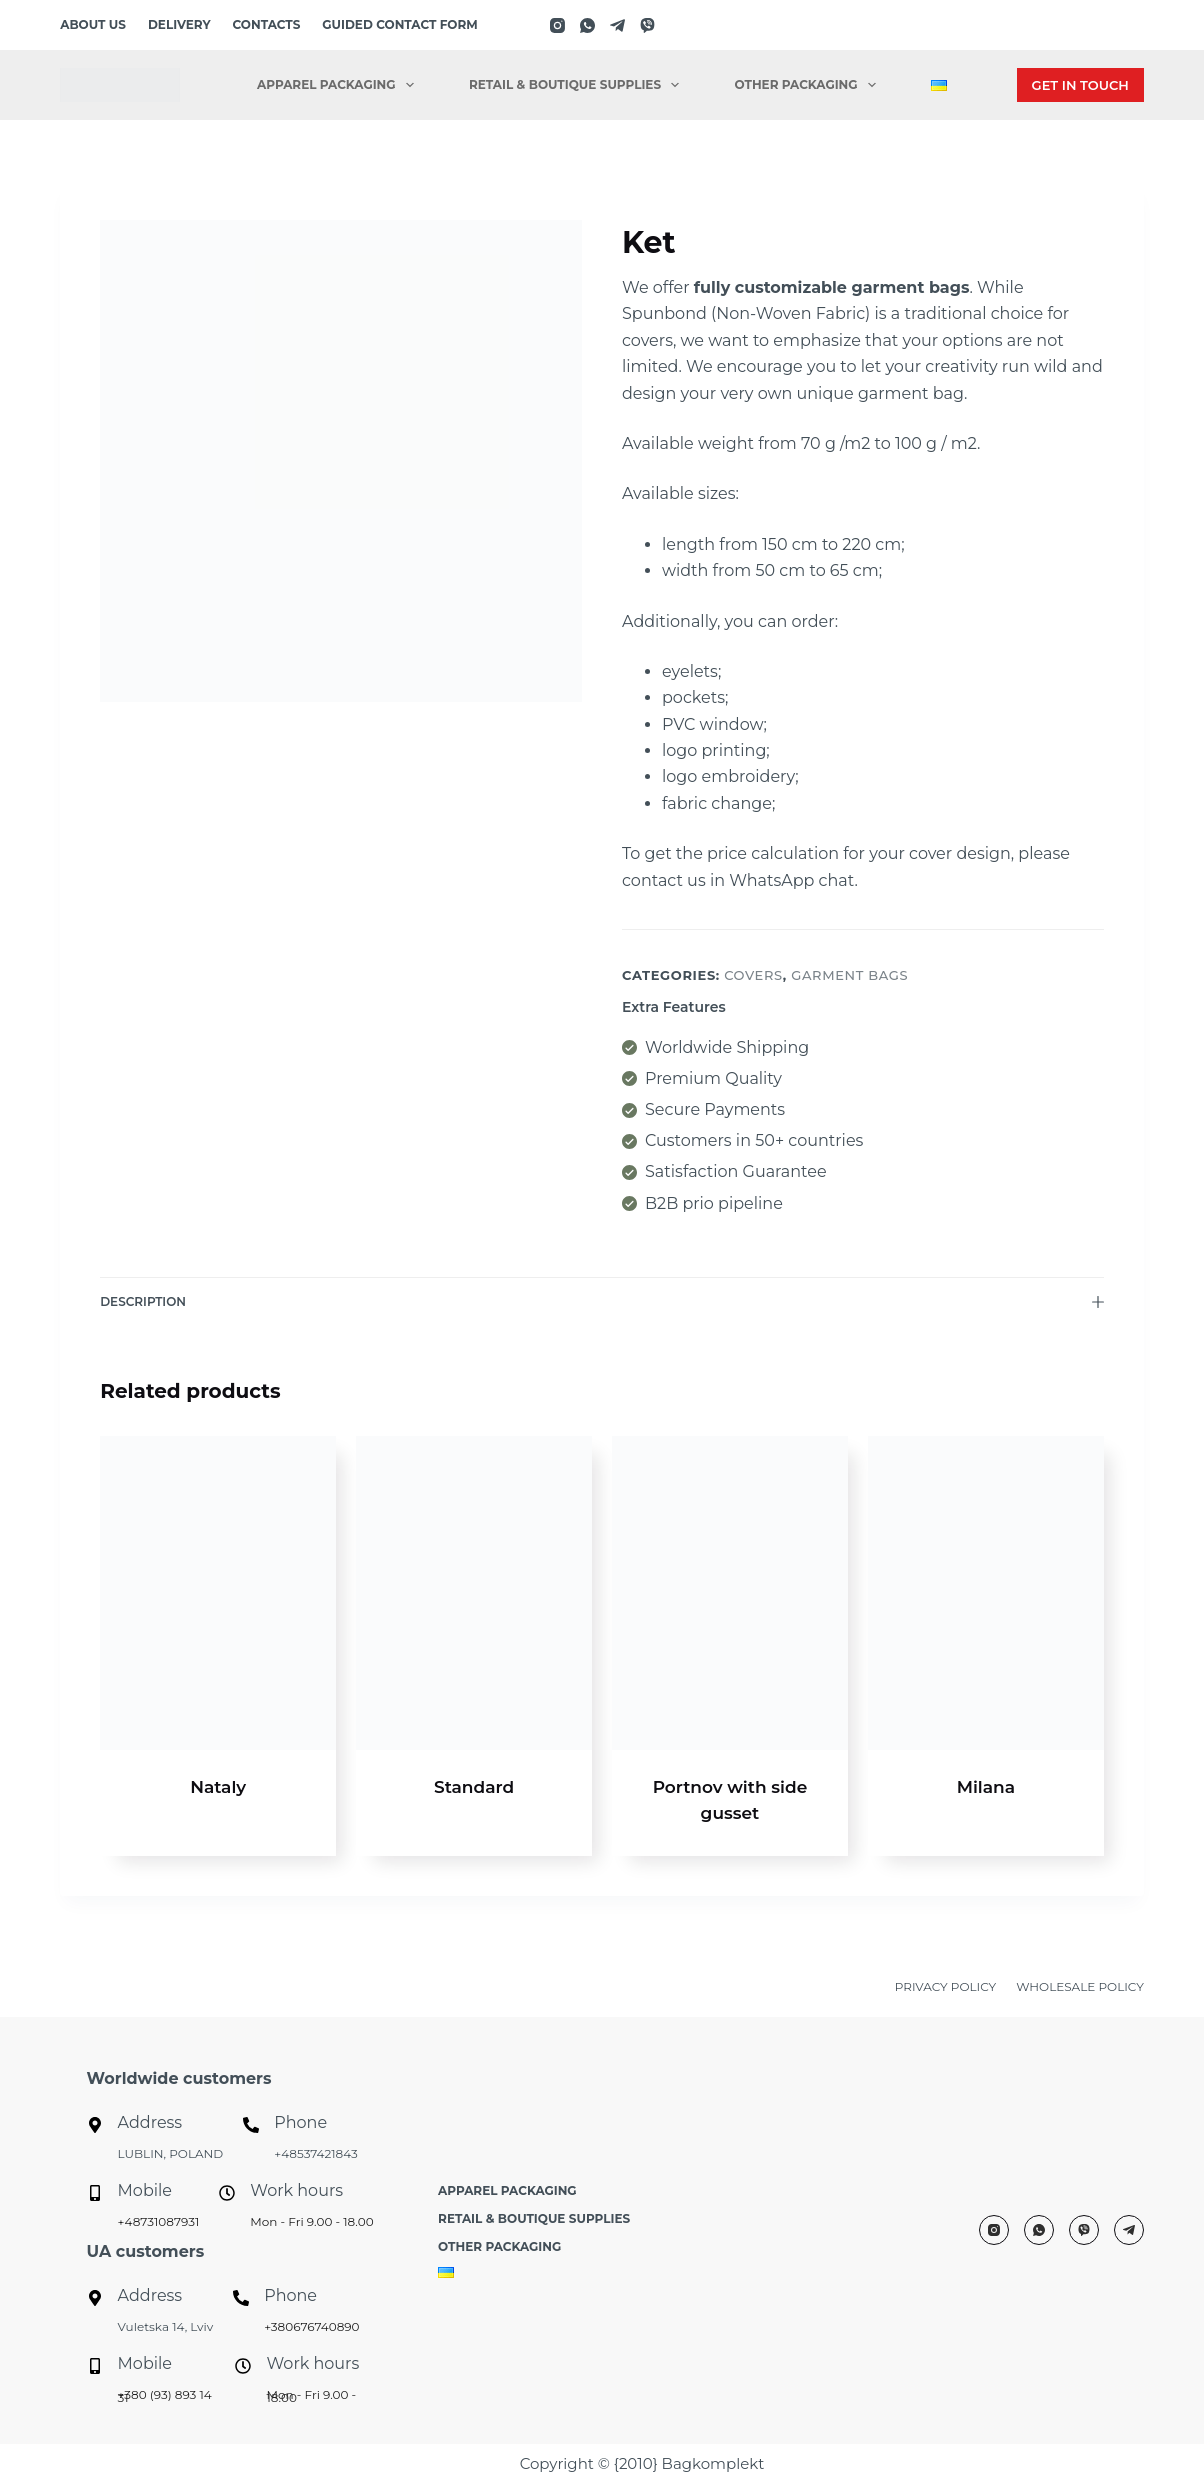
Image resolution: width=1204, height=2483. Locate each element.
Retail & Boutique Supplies (578, 85)
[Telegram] (617, 25)
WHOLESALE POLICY (1080, 1986)
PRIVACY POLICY (945, 1986)
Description (602, 1301)
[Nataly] (218, 1593)
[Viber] (647, 25)
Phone (300, 2122)
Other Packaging (809, 85)
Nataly (218, 1787)
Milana (986, 1787)
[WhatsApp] (587, 25)
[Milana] (986, 1593)
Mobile (145, 2190)
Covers (753, 975)
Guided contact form (399, 24)
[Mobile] (95, 2193)
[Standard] (474, 1593)
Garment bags (849, 975)
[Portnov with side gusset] (730, 1593)
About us (93, 24)
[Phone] (251, 2125)
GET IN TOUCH (1080, 85)
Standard (474, 1787)
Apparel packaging (339, 85)
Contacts (267, 24)
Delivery (179, 24)
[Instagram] (557, 25)
